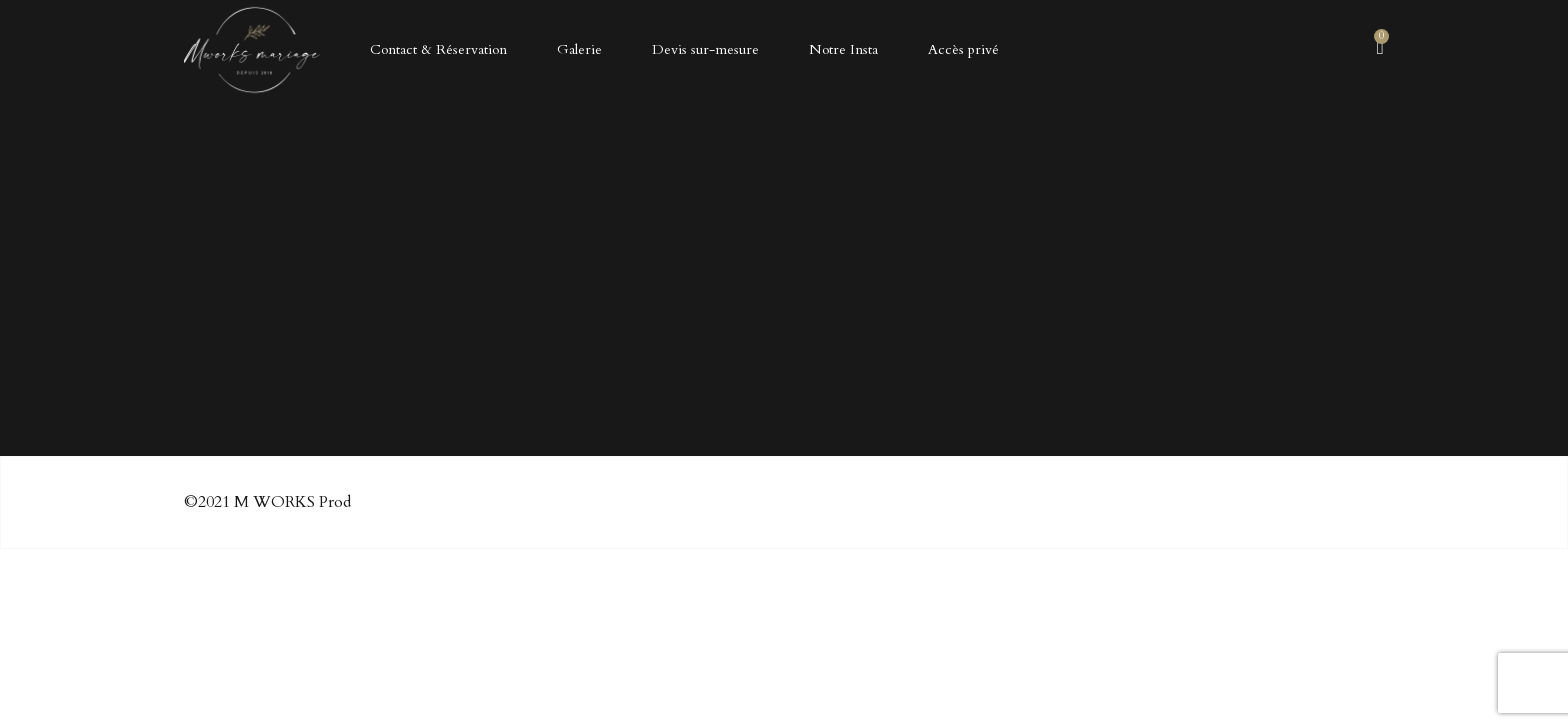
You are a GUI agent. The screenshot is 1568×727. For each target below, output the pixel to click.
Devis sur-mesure (705, 49)
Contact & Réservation (438, 49)
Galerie (579, 49)
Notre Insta (843, 49)
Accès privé (963, 49)
